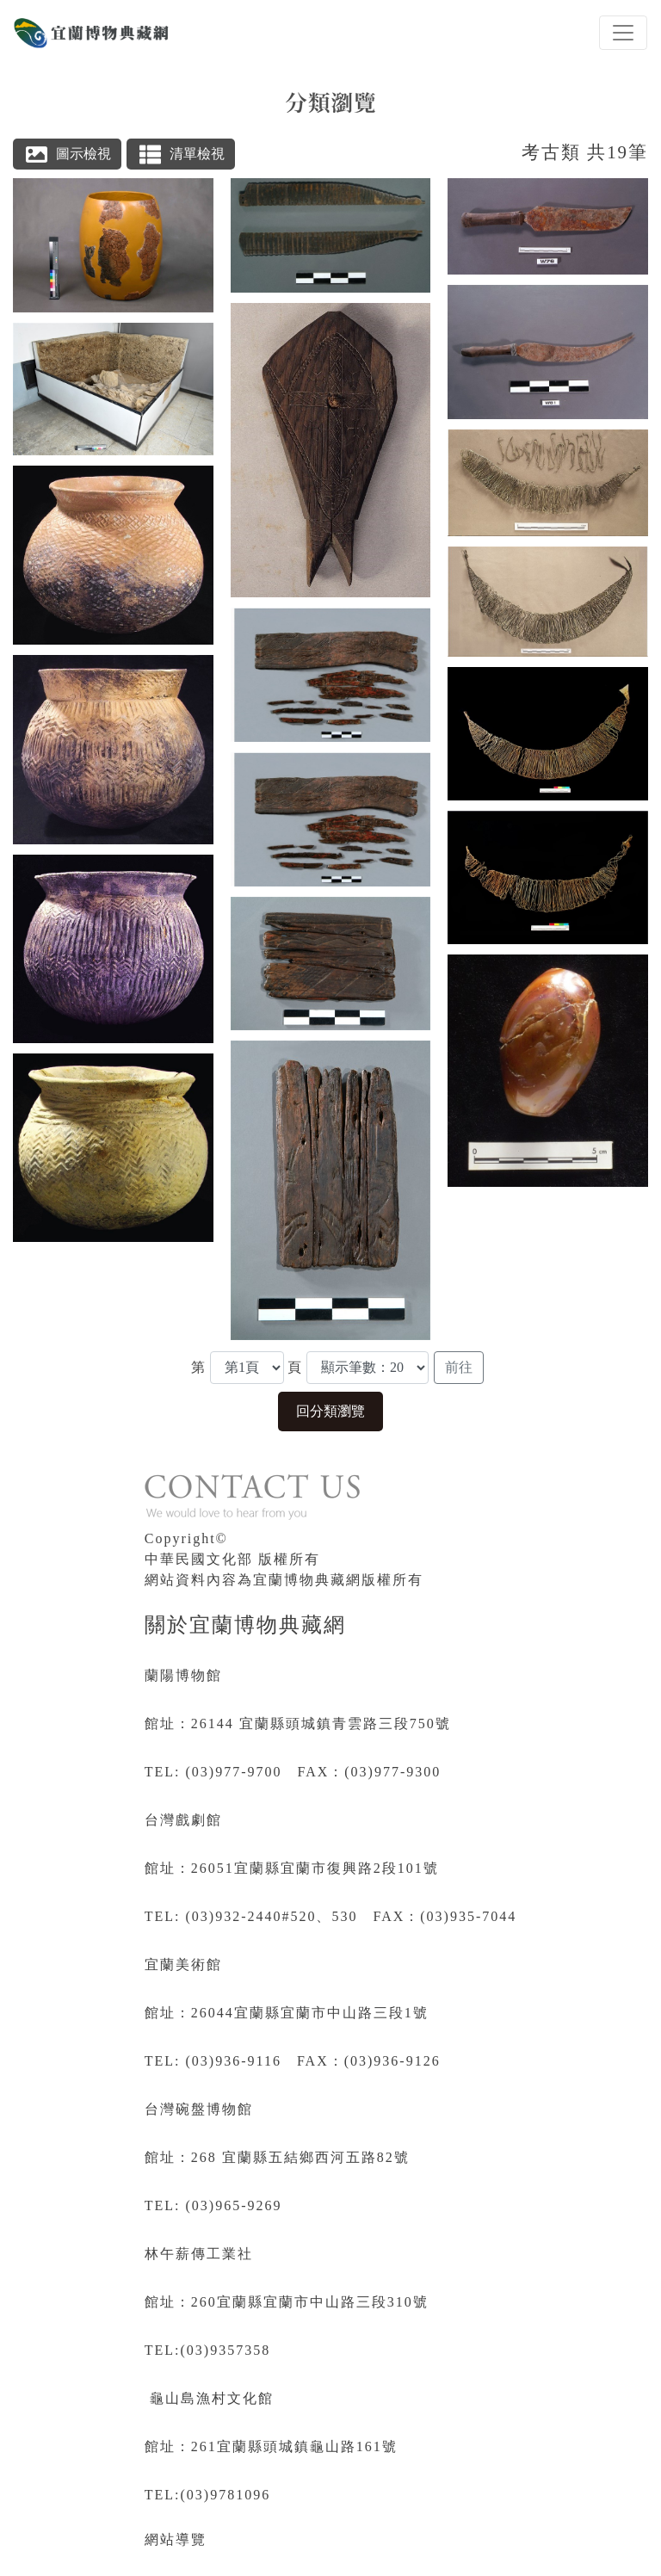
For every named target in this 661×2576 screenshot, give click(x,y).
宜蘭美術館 (183, 1964)
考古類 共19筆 (585, 152)
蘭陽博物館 (183, 1675)
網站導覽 (176, 2539)
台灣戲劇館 (183, 1820)
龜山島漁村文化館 (212, 2398)
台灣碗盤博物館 (199, 2109)
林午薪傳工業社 (199, 2253)
